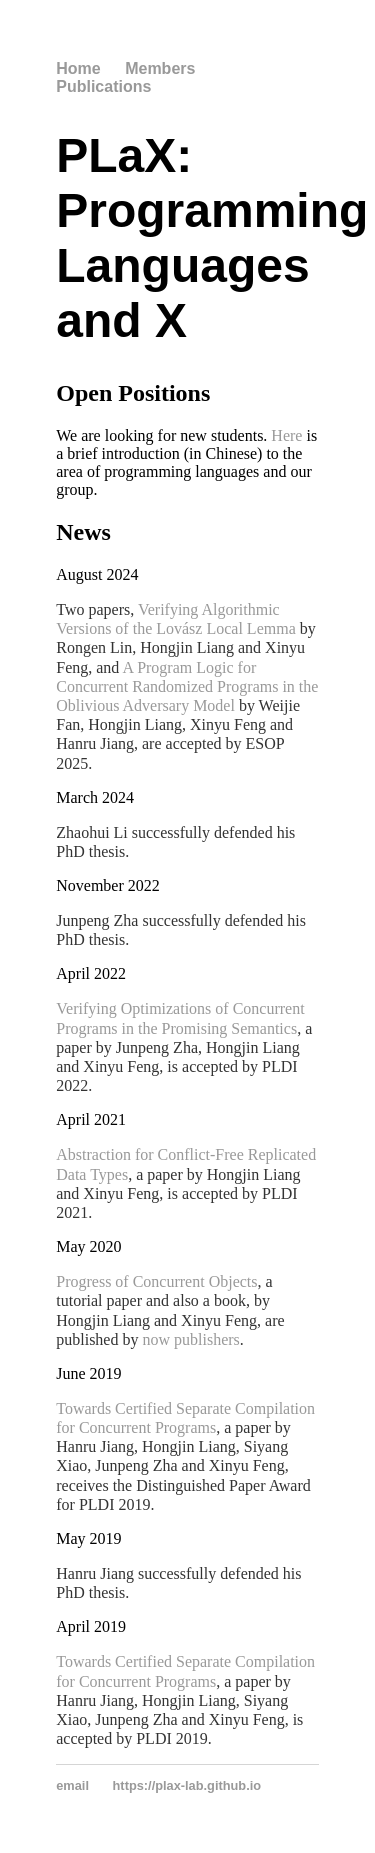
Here (286, 435)
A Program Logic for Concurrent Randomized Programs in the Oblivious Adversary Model (187, 686)
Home (78, 68)
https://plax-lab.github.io (187, 1785)
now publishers (190, 1339)
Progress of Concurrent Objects (156, 1281)
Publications (103, 86)
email (72, 1785)
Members (160, 68)
